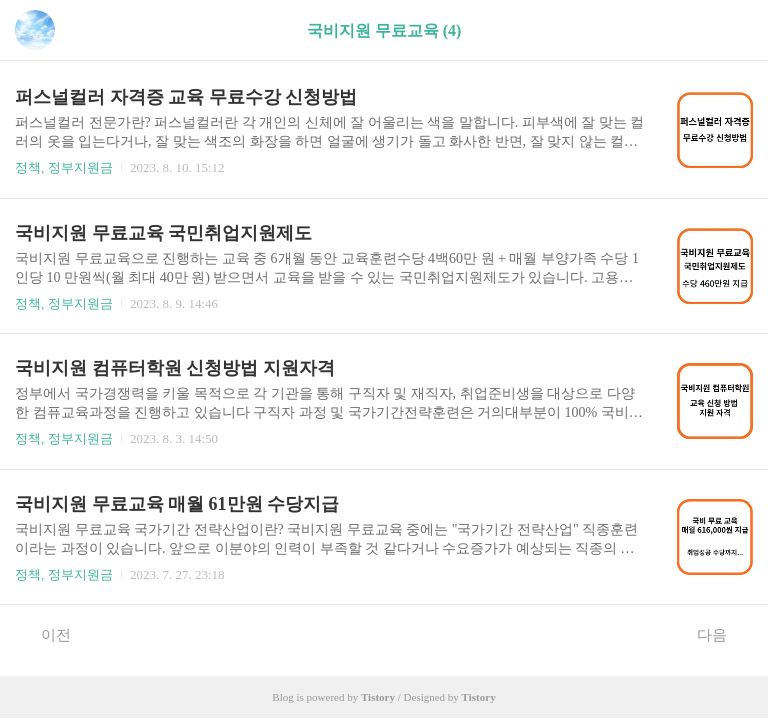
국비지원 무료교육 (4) (384, 30)
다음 (722, 634)
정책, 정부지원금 (64, 167)
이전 (45, 634)
